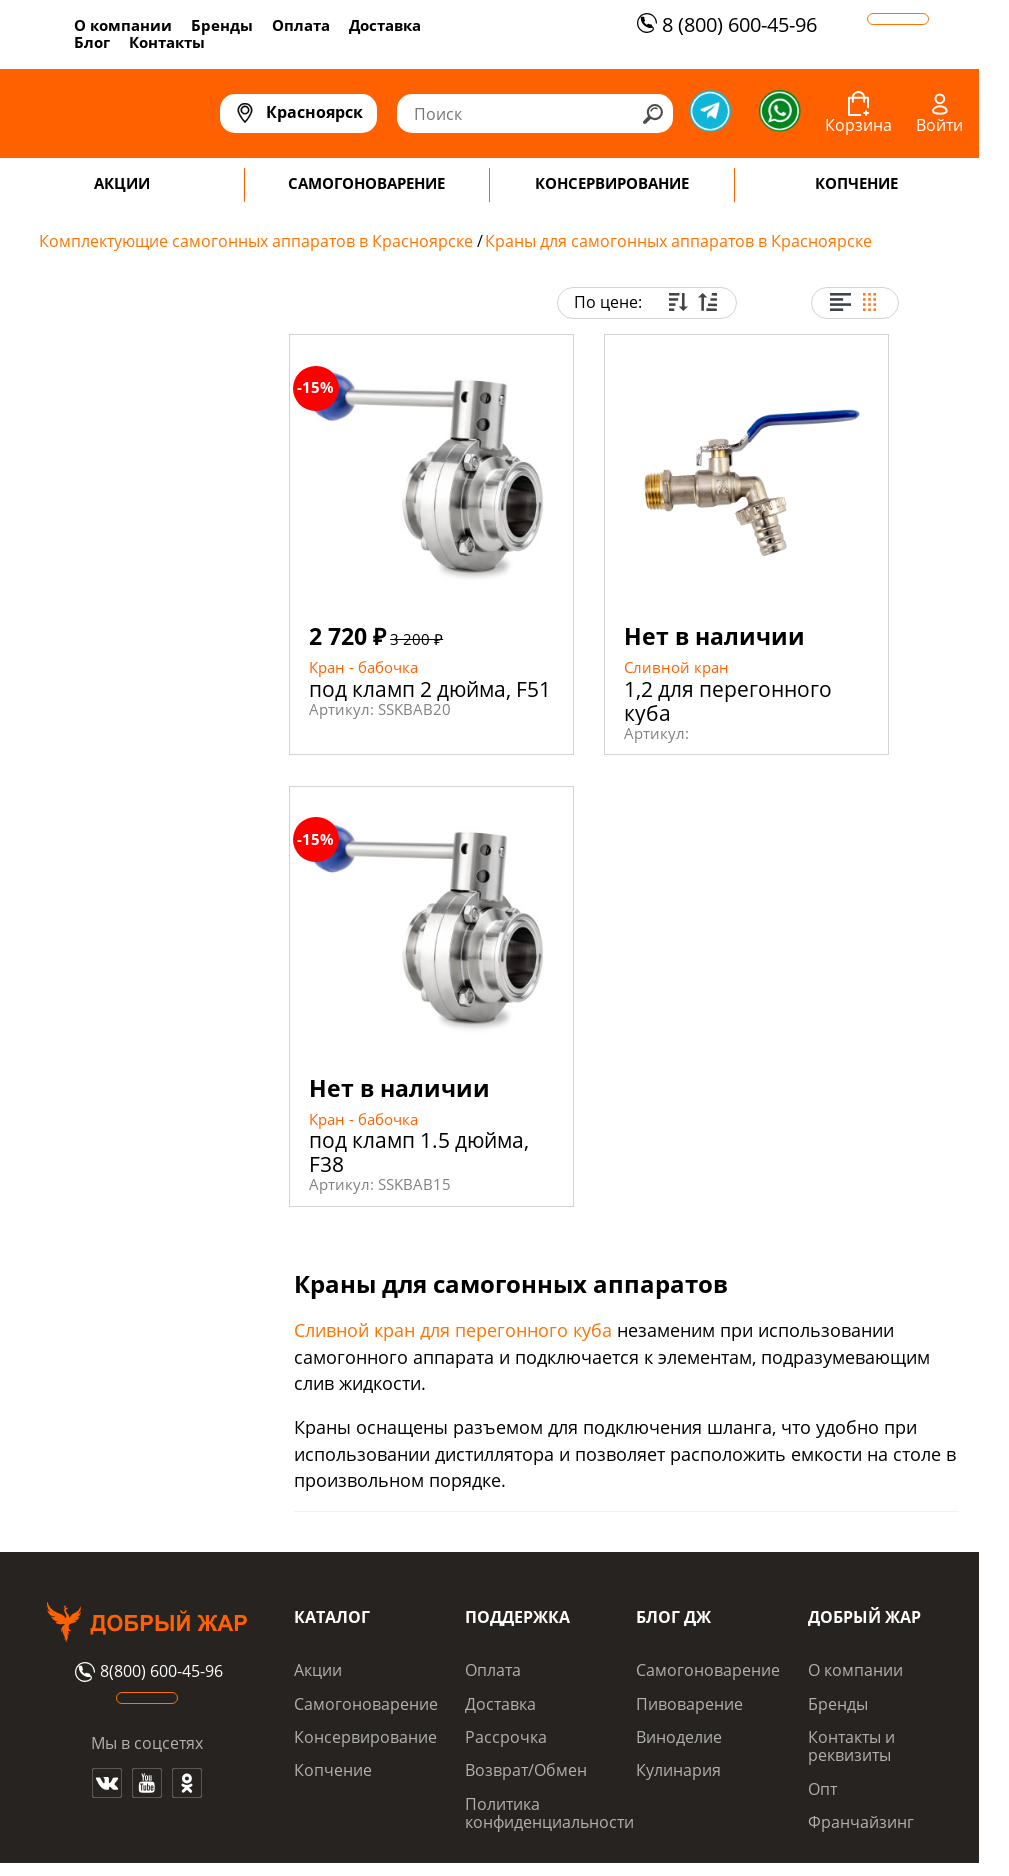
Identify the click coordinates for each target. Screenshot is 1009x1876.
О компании (123, 25)
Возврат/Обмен (526, 1770)
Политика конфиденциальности (549, 1813)
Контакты (167, 42)
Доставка (385, 25)
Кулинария (678, 1770)
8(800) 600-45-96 (146, 1672)
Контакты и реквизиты (851, 1746)
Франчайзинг (861, 1822)
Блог (92, 42)
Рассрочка (506, 1737)
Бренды (222, 25)
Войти (939, 125)
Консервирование (365, 1737)
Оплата (301, 25)
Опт (822, 1789)
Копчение (333, 1770)
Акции (318, 1670)
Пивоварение (689, 1704)
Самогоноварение (366, 1704)
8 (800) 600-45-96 (724, 24)
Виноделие (679, 1737)
